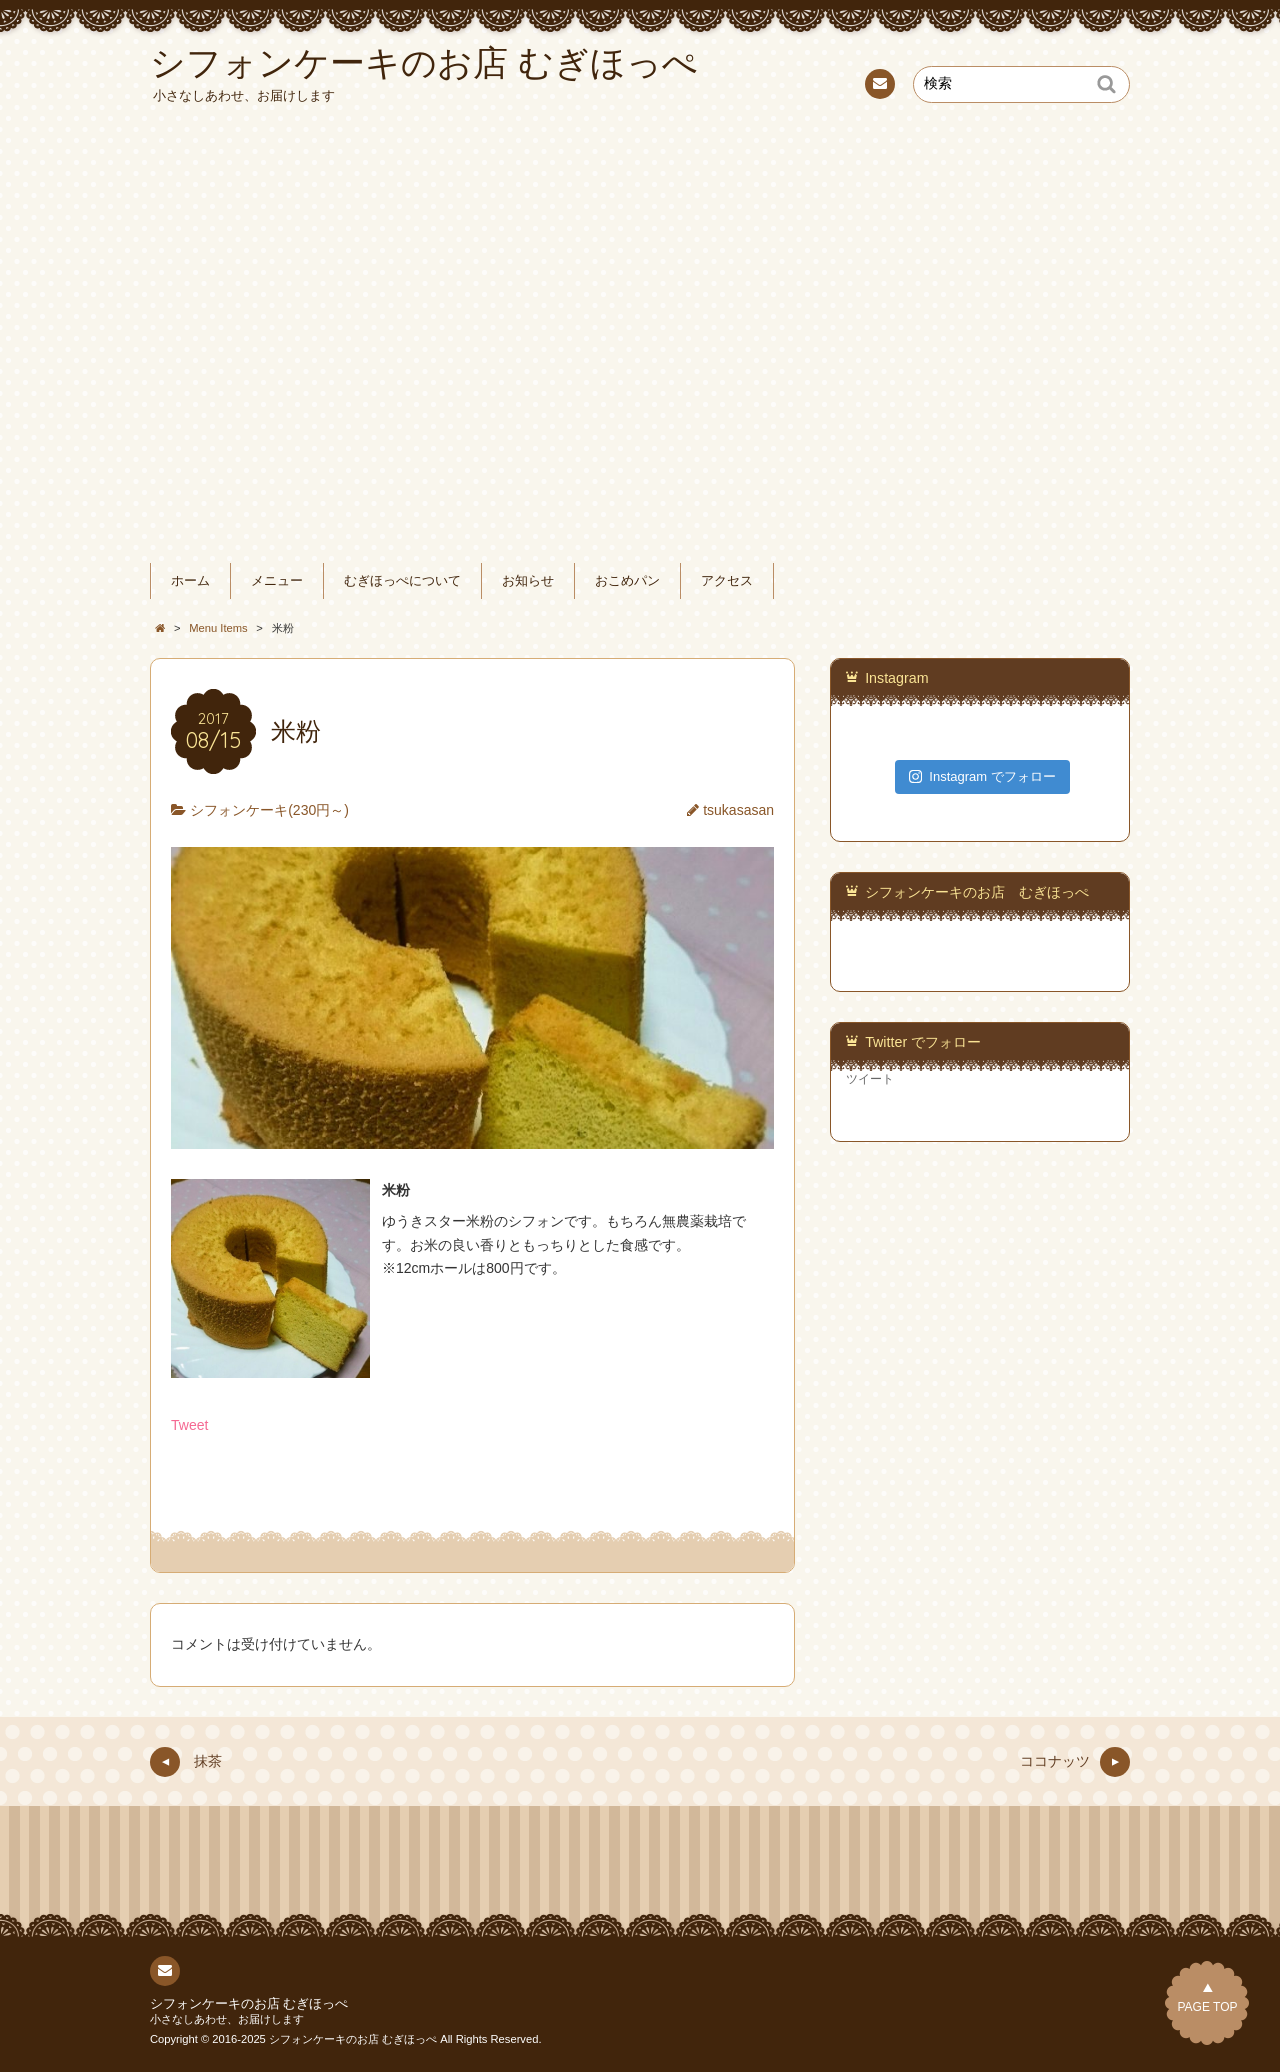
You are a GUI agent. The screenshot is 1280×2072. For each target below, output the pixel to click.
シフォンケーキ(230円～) (269, 810)
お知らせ (528, 581)
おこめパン (627, 581)
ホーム (190, 581)
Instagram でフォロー (982, 776)
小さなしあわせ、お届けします (227, 2019)
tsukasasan (738, 810)
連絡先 (879, 87)
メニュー (277, 581)
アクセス (727, 581)
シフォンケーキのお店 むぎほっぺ (977, 892)
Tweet (189, 1425)
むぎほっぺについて (402, 581)
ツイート (870, 1079)
